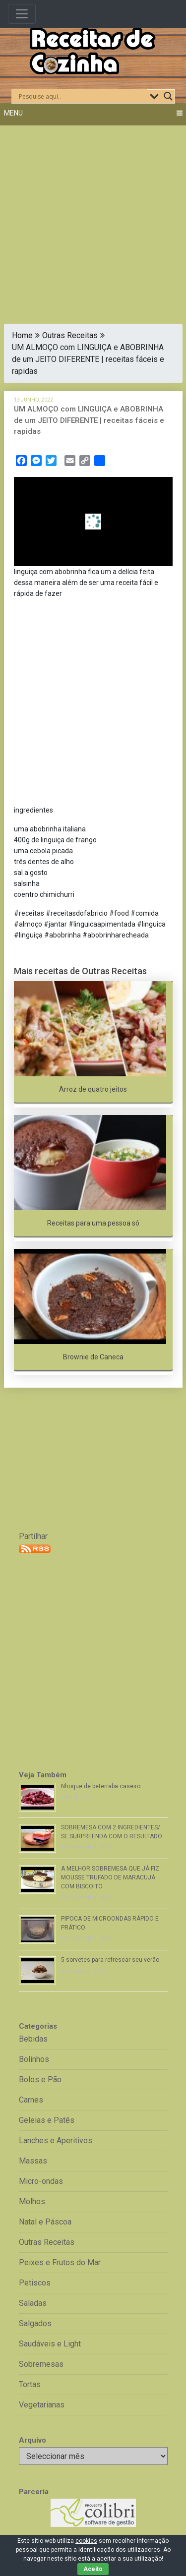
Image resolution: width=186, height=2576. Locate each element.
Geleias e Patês (46, 2120)
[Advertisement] (93, 218)
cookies (86, 2540)
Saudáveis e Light (50, 2343)
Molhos (32, 2201)
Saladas (33, 2303)
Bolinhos (34, 2059)
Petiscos (35, 2282)
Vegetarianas (41, 2404)
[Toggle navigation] (22, 14)
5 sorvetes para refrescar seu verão (110, 1959)
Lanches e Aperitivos (55, 2140)
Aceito (93, 2569)
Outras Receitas (70, 335)
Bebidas (33, 2039)
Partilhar (33, 1536)
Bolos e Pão (40, 2079)
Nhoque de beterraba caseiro (100, 1786)
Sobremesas (41, 2364)
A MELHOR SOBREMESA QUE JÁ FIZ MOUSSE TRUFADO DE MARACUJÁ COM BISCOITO (110, 1877)
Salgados (35, 2323)
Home (22, 335)
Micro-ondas (41, 2181)
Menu (13, 113)
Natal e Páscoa (45, 2221)
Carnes (31, 2100)
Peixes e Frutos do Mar (60, 2262)
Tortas (30, 2384)
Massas (33, 2161)
